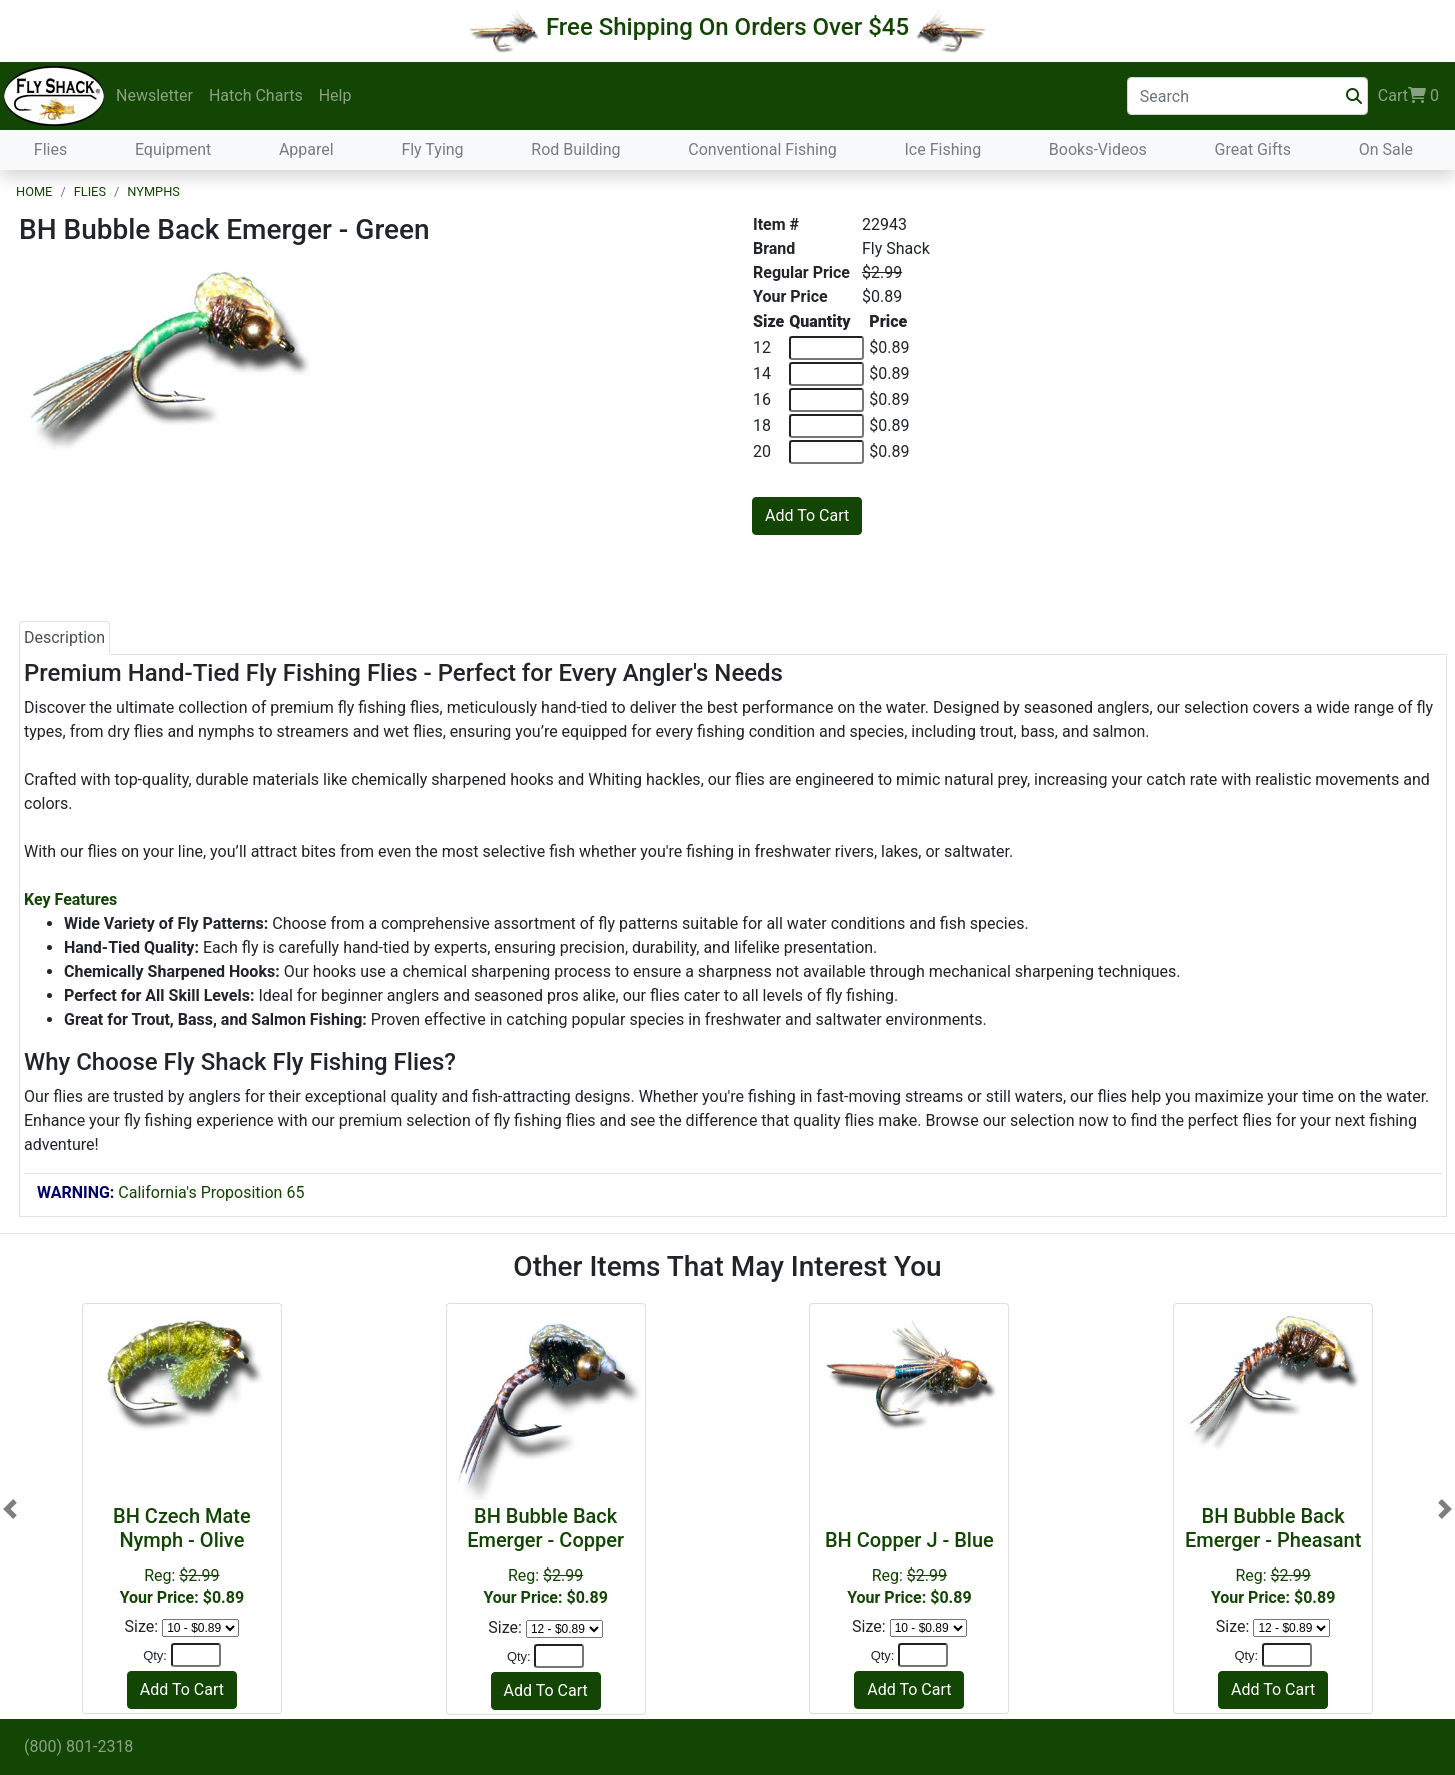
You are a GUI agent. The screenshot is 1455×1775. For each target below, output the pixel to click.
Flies (50, 149)
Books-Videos (1098, 149)
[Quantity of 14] (826, 374)
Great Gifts (1253, 149)
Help (335, 95)
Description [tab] (64, 637)
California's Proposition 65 (170, 1192)
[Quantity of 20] (826, 452)
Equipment (173, 149)
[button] (10, 1508)
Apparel (306, 149)
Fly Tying (432, 149)
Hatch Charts (256, 95)
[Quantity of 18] (826, 426)
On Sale (1386, 149)
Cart (1408, 96)
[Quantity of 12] (826, 348)
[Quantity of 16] (826, 400)
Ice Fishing (942, 149)
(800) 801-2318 (78, 1746)
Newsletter (154, 95)
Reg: (909, 1567)
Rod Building (575, 149)
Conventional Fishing (762, 149)
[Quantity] (196, 1655)
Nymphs (153, 191)
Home (34, 191)
